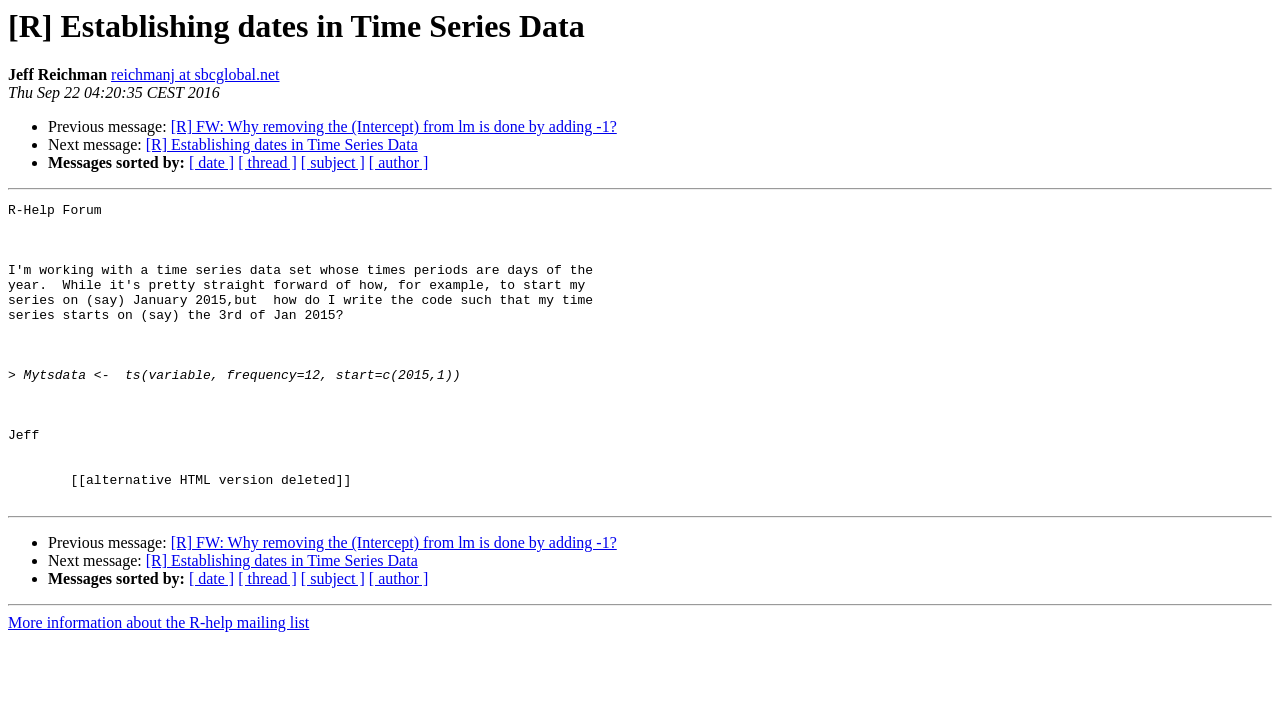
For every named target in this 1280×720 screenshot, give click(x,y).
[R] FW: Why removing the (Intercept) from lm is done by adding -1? (394, 126)
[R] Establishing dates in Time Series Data (282, 144)
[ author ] (399, 162)
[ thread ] (267, 162)
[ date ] (211, 162)
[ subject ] (333, 162)
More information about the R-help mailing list (158, 682)
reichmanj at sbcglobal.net (195, 74)
